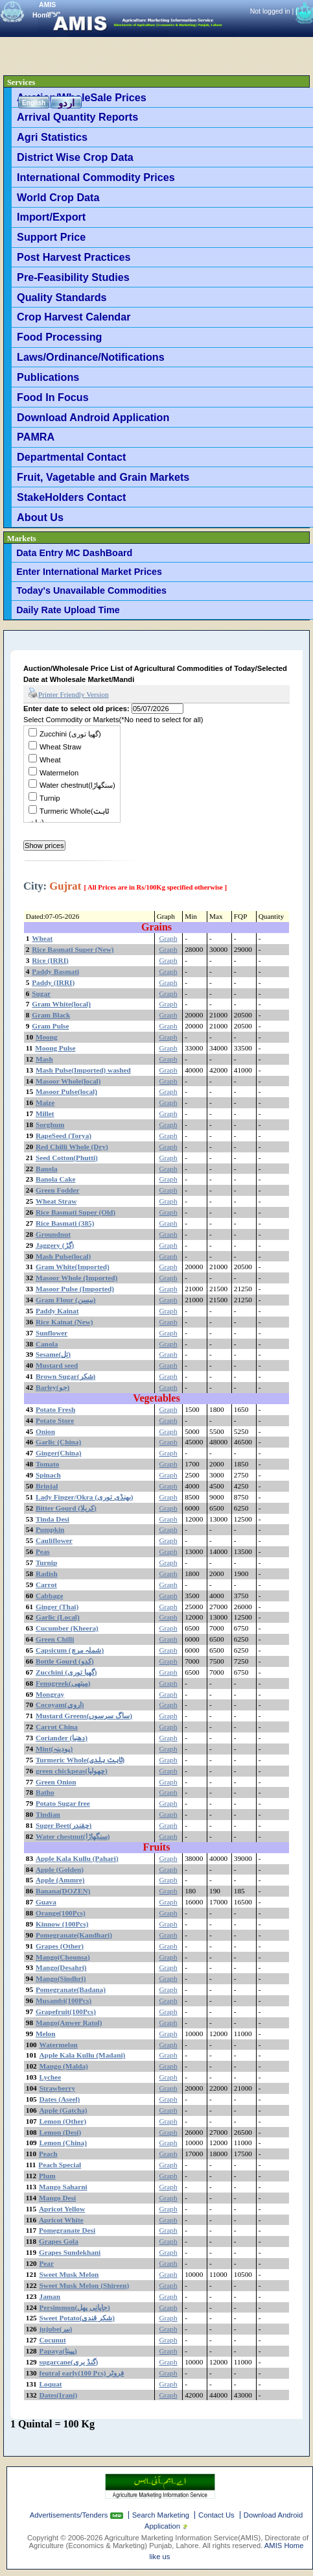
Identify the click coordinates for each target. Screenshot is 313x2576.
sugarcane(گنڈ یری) (69, 2362)
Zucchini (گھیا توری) (70, 734)
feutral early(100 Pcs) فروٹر (82, 2373)
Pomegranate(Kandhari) (74, 1935)
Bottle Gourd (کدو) (65, 1661)
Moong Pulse (55, 1048)
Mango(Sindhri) (61, 1978)
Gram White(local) (61, 1004)
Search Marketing (160, 2515)
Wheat (50, 760)
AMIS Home (284, 2545)
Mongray (50, 1694)
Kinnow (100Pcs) (62, 1924)
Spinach (48, 1475)
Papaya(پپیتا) (58, 2351)
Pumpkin (50, 1529)
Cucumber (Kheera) (67, 1628)
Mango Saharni (63, 2187)
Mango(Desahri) (61, 1967)
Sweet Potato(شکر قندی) (77, 2318)
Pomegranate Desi (67, 2230)
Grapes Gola (58, 2241)
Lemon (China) (63, 2142)
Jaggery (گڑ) (55, 1245)
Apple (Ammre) (60, 1880)
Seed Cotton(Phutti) (67, 1157)
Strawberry (58, 2088)
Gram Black (51, 1015)
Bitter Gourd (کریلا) (66, 1508)
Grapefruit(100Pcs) (66, 2011)
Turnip (50, 798)
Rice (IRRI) (50, 960)
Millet (45, 1113)
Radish (47, 1573)
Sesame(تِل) (53, 1354)
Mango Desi (57, 2198)
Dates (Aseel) (60, 2099)
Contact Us (216, 2515)
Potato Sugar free (63, 1803)
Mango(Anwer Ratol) (69, 2022)
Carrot (46, 1584)
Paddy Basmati (55, 971)
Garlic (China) (58, 1442)
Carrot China (57, 1727)
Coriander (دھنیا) (61, 1738)
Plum (47, 2176)
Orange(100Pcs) (61, 1913)
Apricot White (61, 2220)
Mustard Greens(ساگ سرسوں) (84, 1715)
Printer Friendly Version (68, 693)
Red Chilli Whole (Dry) (72, 1146)
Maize (45, 1102)
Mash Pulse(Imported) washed (83, 1070)
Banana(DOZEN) (63, 1891)
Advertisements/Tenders (70, 2515)
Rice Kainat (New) (64, 1322)
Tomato (47, 1464)
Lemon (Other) (63, 2121)
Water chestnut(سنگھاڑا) (77, 785)
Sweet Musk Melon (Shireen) (85, 2285)
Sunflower (51, 1333)
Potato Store (55, 1420)
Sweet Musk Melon (69, 2274)
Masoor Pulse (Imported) (75, 1289)
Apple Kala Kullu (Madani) (83, 2055)
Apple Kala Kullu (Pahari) (77, 1858)
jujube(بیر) (56, 2329)
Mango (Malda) (64, 2066)
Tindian (48, 1814)
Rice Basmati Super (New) (72, 949)
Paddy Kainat (57, 1311)
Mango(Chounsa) (63, 1957)
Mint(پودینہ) (54, 1749)
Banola (47, 1169)
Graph (168, 938)
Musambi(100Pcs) (63, 2000)
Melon (46, 2033)
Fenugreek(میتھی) (63, 1683)
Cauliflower (54, 1540)
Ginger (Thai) (57, 1606)
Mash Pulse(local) (63, 1256)
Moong (47, 1037)
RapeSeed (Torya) (63, 1135)
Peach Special (59, 2165)
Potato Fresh (55, 1409)
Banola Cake (56, 1179)
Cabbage (50, 1595)
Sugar (41, 993)
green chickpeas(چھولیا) (72, 1771)
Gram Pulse (50, 1026)
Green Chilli (55, 1639)
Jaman (50, 2296)
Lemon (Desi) (61, 2132)
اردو (66, 102)
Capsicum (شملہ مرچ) (70, 1650)
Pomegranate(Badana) (71, 1989)
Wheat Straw (60, 747)
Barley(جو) (52, 1387)
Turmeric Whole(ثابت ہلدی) (80, 1760)
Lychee (51, 2077)
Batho (45, 1792)
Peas (43, 1551)
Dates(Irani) (59, 2395)
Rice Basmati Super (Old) (75, 1212)
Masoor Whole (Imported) (76, 1278)
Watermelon (59, 773)
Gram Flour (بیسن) (66, 1300)
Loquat (51, 2384)
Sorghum (50, 1124)
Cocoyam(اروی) (60, 1704)
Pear (47, 2263)
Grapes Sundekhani (69, 2252)
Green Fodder (58, 1190)
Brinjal (47, 1486)
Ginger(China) (59, 1453)
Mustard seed (57, 1365)
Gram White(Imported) (73, 1266)
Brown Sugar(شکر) (65, 1376)
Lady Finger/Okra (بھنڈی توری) (84, 1497)
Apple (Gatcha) (63, 2110)
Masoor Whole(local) (68, 1081)
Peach (48, 2153)
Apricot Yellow (62, 2209)
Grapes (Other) (60, 1946)
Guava (46, 1902)
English (33, 102)
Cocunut (53, 2340)
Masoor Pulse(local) (66, 1091)
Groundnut (53, 1234)
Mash (44, 1059)
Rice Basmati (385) (65, 1223)
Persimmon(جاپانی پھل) (75, 2307)
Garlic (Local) (58, 1617)
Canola (47, 1344)
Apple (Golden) (60, 1869)
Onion (45, 1431)
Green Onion (56, 1782)
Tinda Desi (52, 1519)
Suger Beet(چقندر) (63, 1825)
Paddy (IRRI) (53, 982)
